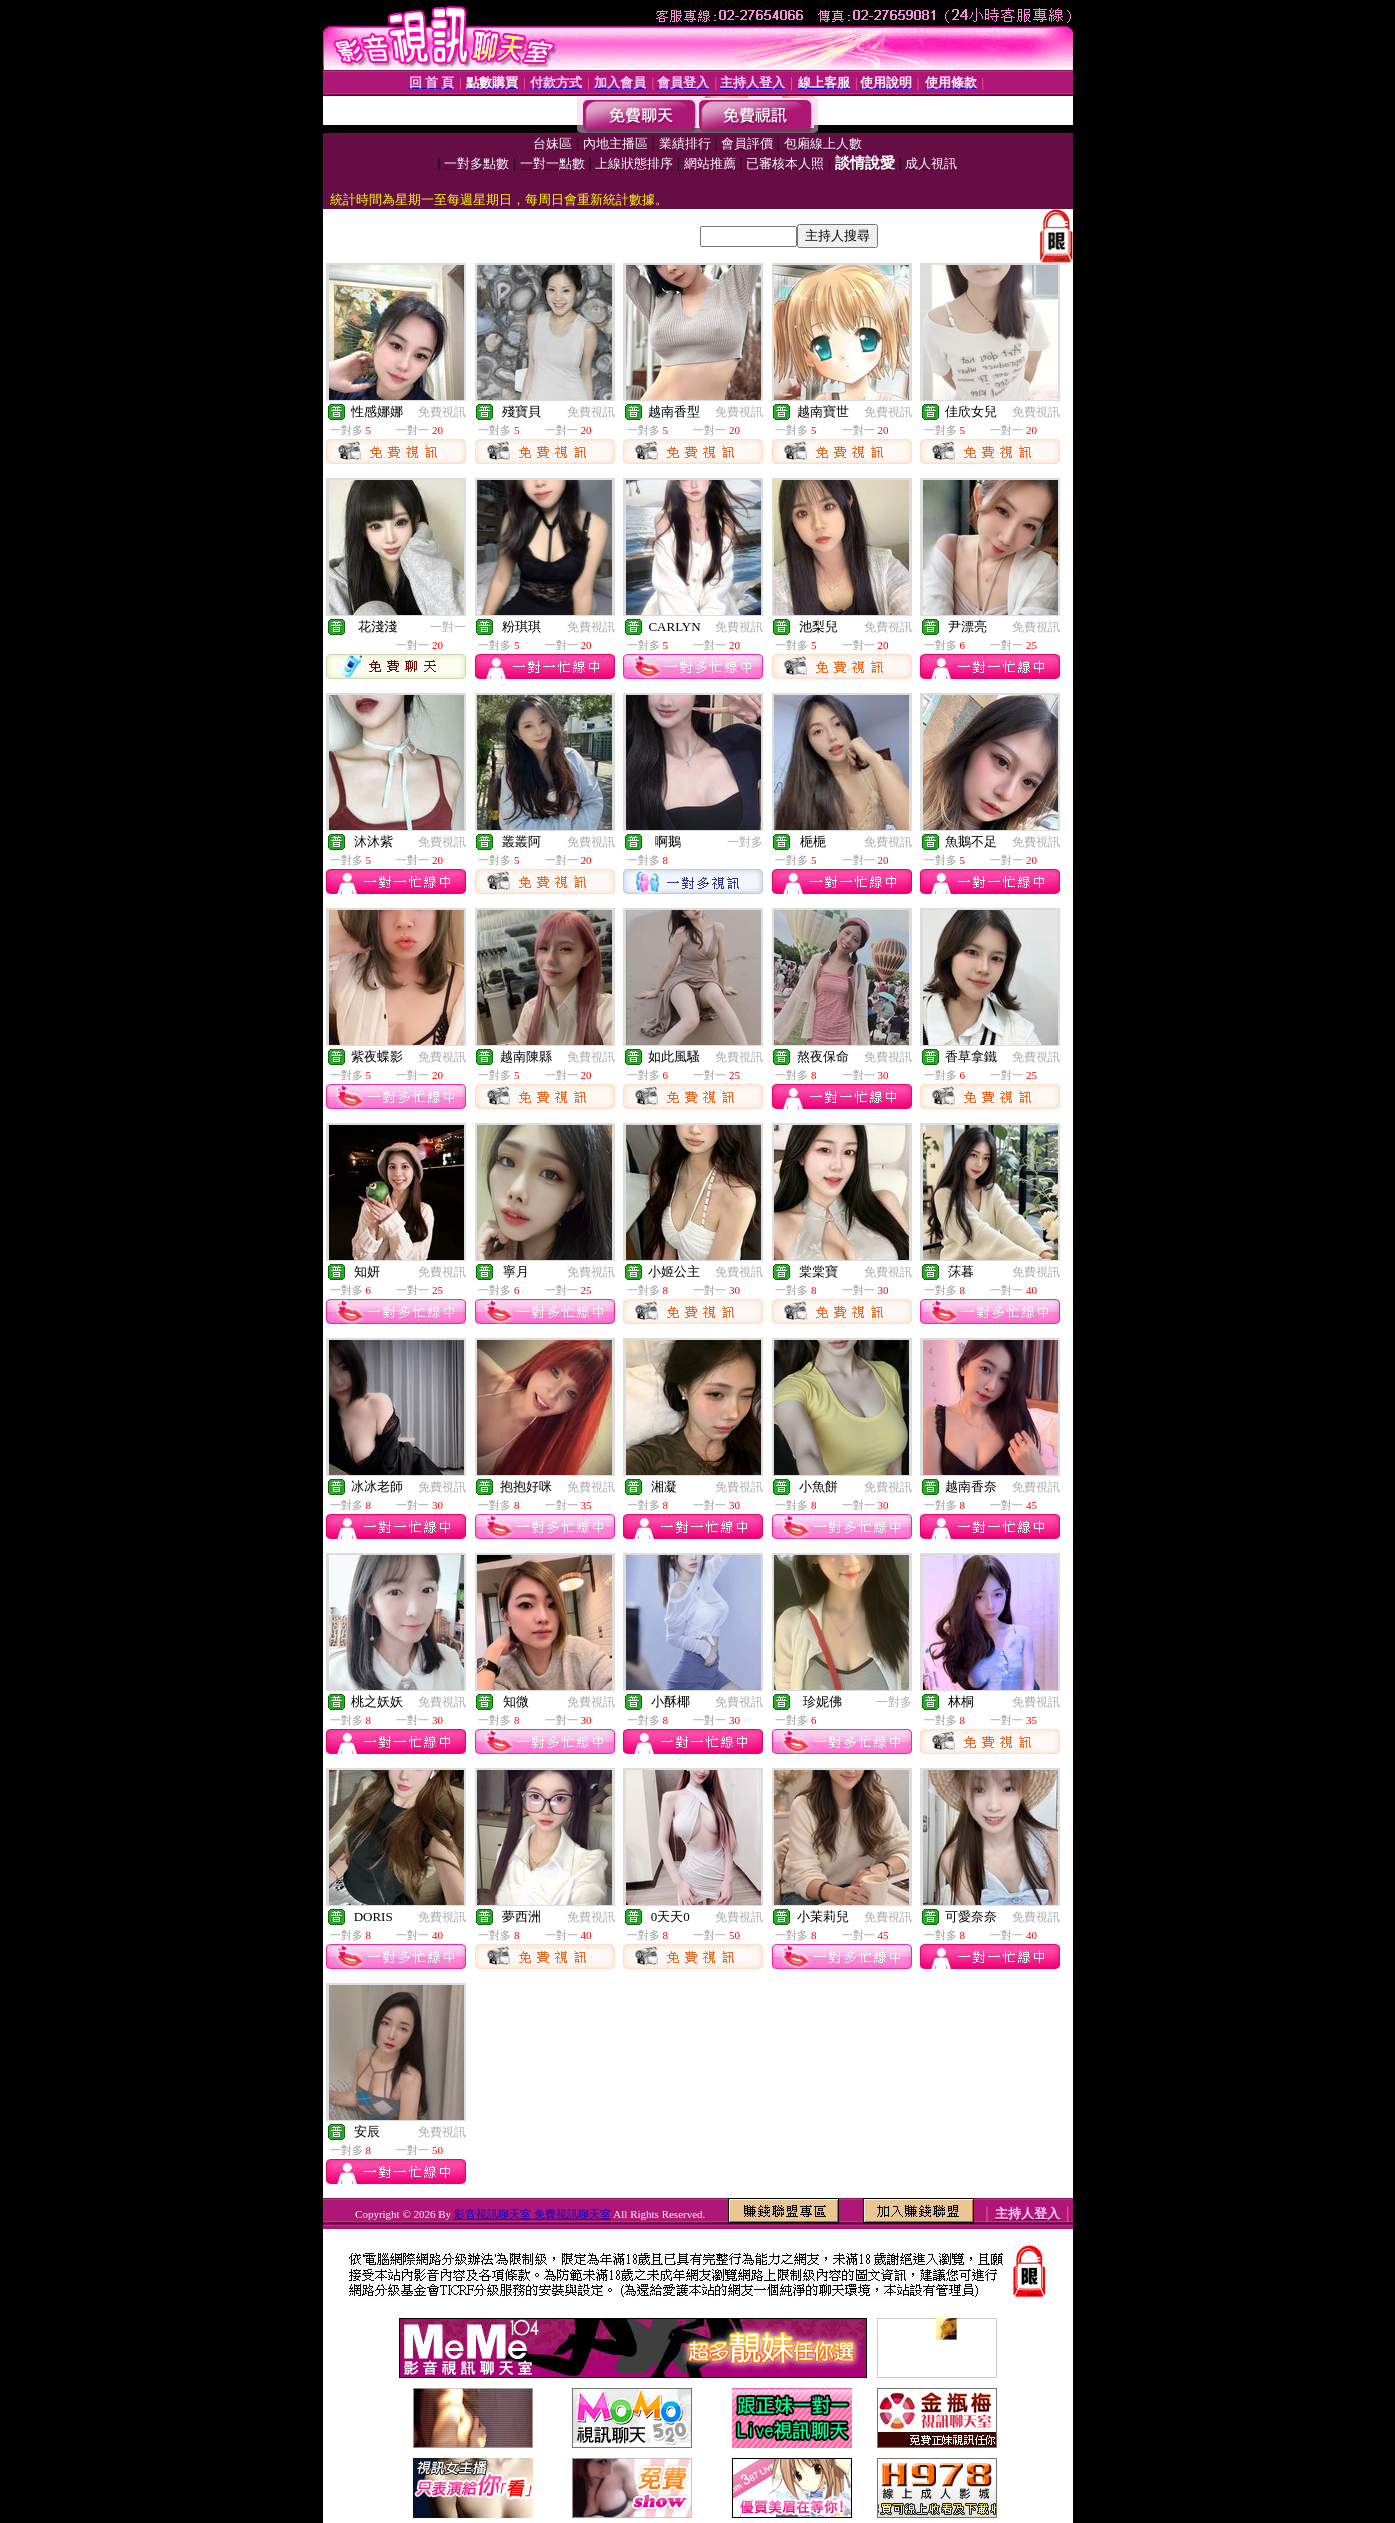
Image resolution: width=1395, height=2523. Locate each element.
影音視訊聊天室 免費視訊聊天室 (532, 2214)
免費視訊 (442, 412)
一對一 (448, 627)
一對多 (745, 842)
